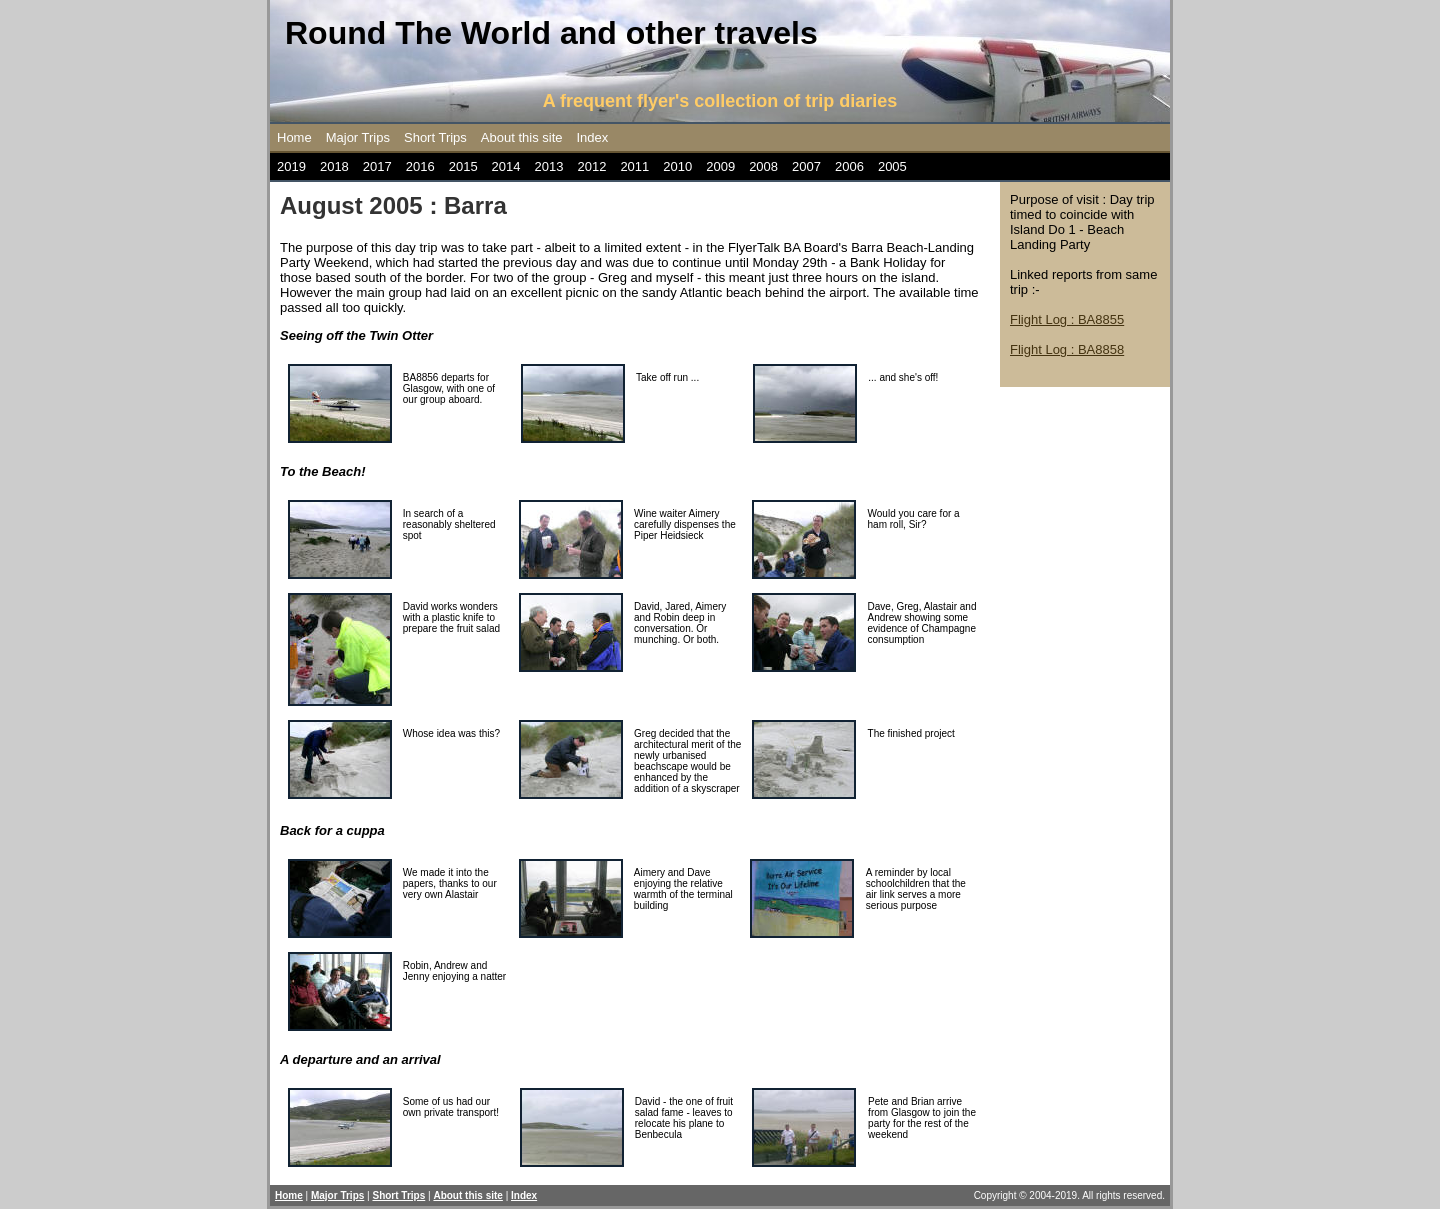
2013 (549, 166)
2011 (634, 166)
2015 (463, 166)
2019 (291, 166)
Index (593, 137)
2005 (892, 166)
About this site (522, 137)
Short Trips (435, 137)
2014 (506, 166)
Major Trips (358, 137)
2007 (806, 166)
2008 (763, 166)
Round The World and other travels (551, 33)
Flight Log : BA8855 (1067, 319)
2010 (677, 166)
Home (294, 137)
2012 (591, 166)
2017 (377, 166)
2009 (720, 166)
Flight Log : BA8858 (1067, 349)
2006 (849, 166)
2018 (334, 166)
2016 (420, 166)
